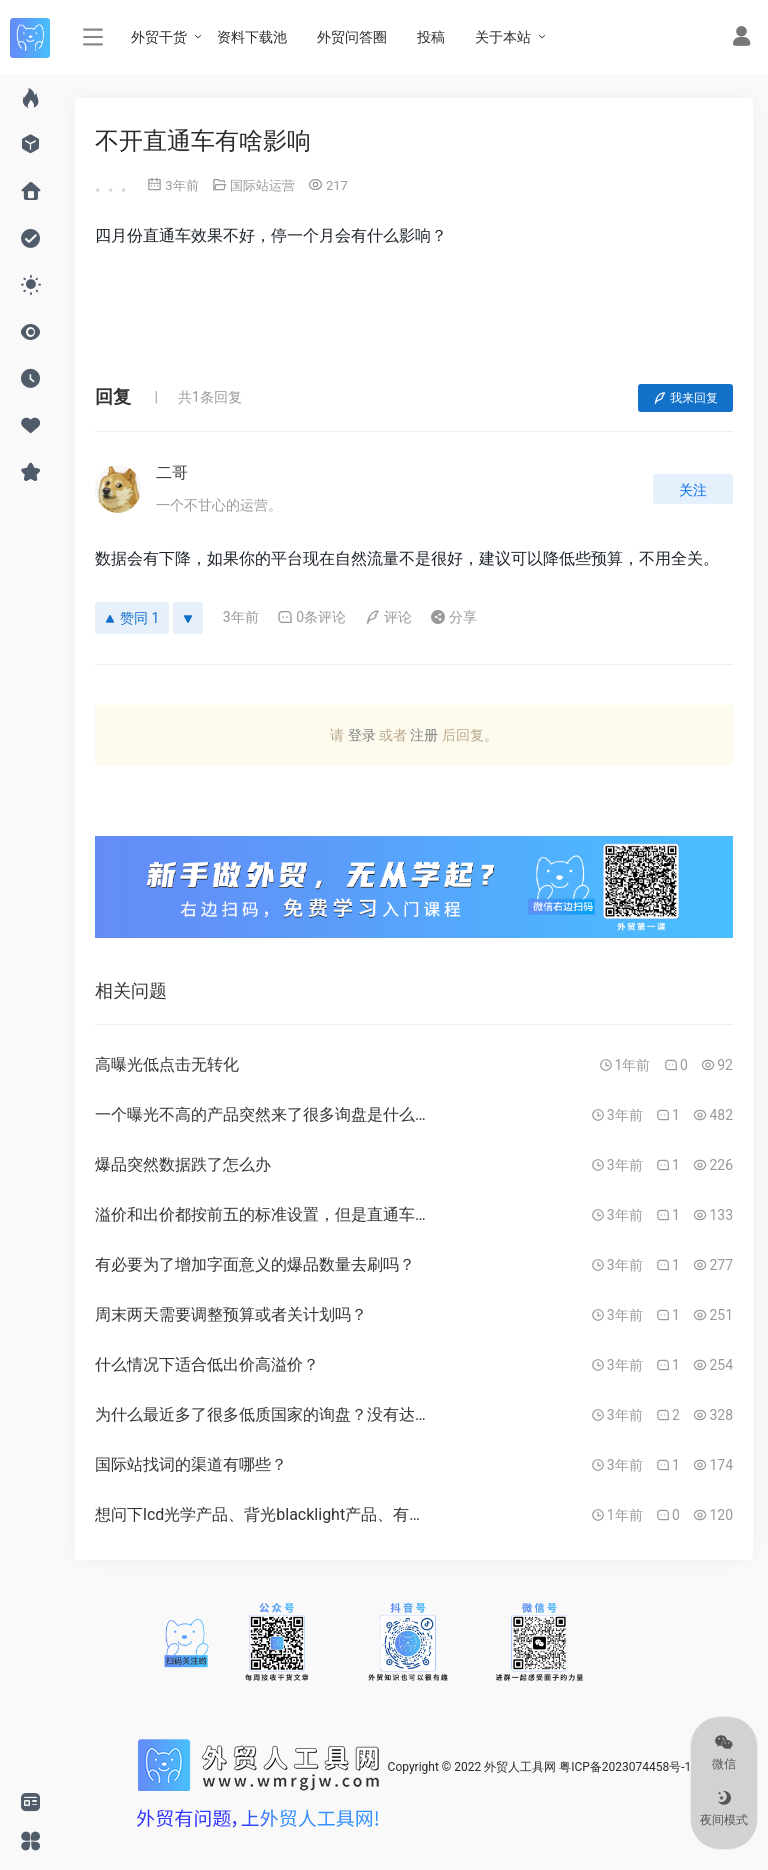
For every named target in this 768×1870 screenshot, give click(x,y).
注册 (424, 735)
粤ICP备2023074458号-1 (625, 1767)
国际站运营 (262, 185)
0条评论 (311, 617)
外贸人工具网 (520, 1767)
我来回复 (685, 398)
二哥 (172, 472)
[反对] (188, 618)
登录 (362, 735)
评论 (388, 617)
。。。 (114, 185)
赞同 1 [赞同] (132, 618)
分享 (453, 617)
